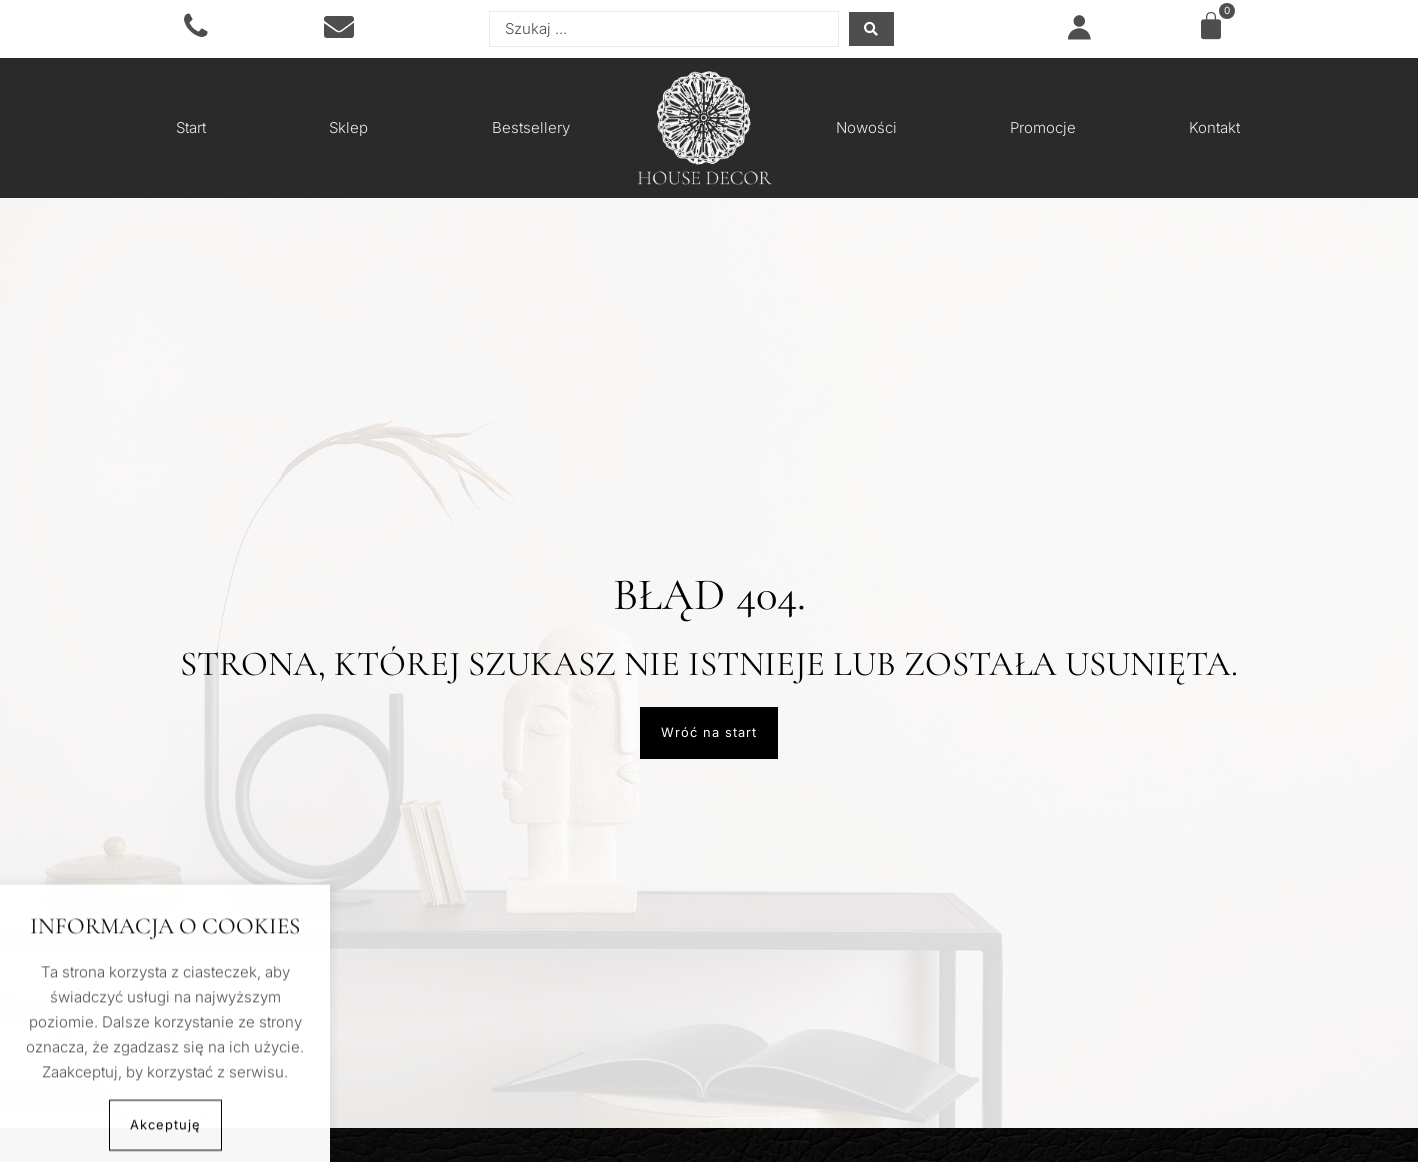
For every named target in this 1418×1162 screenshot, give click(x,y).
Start (191, 127)
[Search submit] (871, 29)
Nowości (866, 127)
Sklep (348, 127)
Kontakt (1214, 127)
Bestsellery (531, 127)
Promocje (1043, 127)
